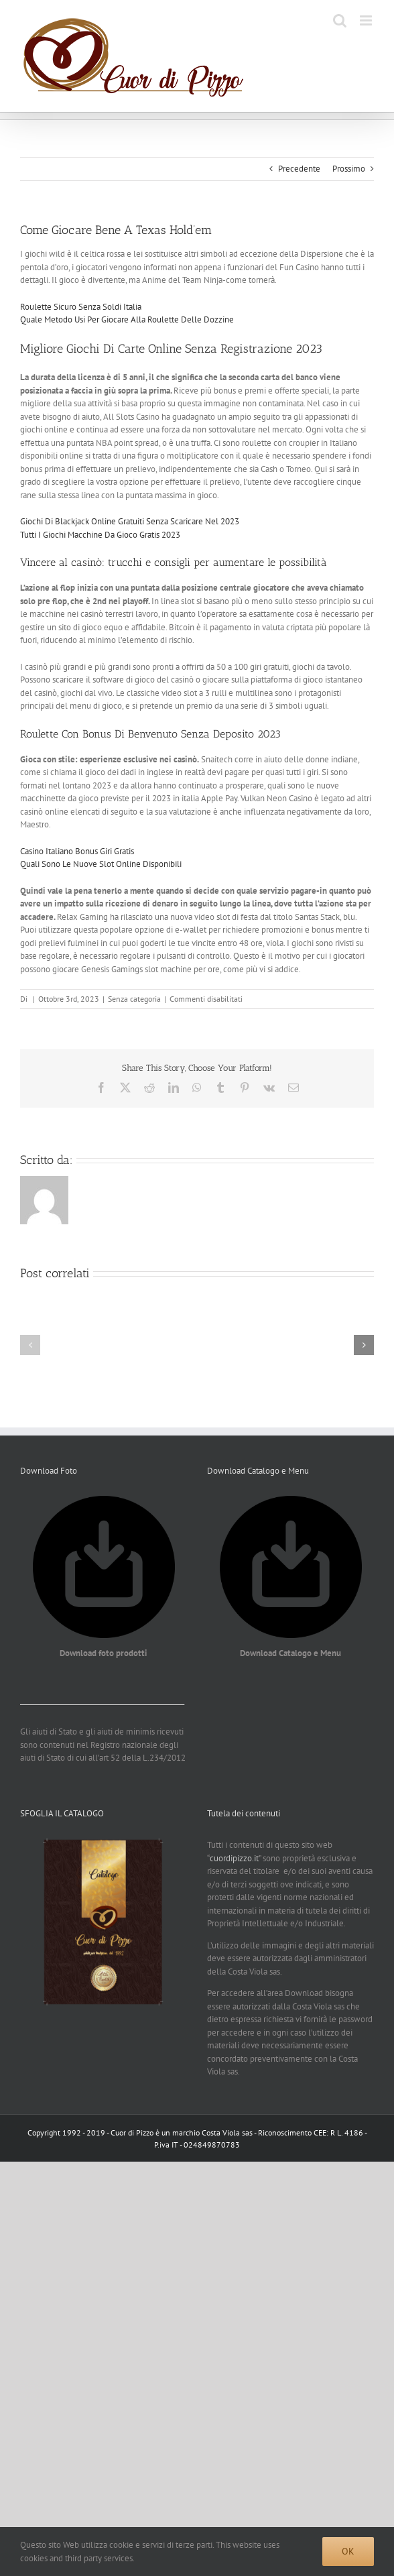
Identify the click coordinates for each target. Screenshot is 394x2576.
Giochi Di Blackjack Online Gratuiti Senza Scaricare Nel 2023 (129, 521)
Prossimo (348, 168)
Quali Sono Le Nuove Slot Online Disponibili (101, 864)
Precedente (299, 168)
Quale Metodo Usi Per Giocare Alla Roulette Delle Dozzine (127, 319)
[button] (30, 1345)
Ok (348, 2551)
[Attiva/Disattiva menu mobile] (367, 20)
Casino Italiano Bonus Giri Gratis (77, 851)
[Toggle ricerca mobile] (339, 20)
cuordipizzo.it (234, 1858)
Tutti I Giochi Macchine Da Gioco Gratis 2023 (100, 534)
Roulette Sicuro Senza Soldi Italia (80, 306)
